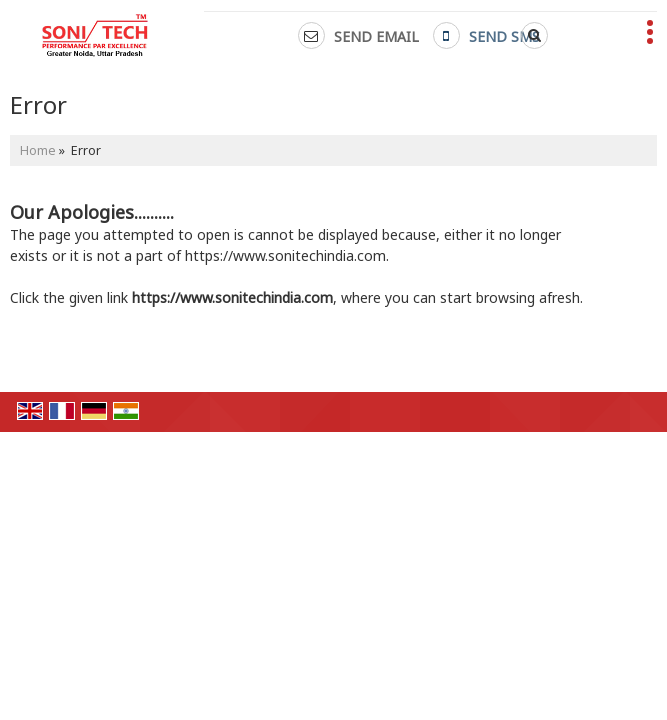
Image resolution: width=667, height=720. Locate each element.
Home (38, 150)
